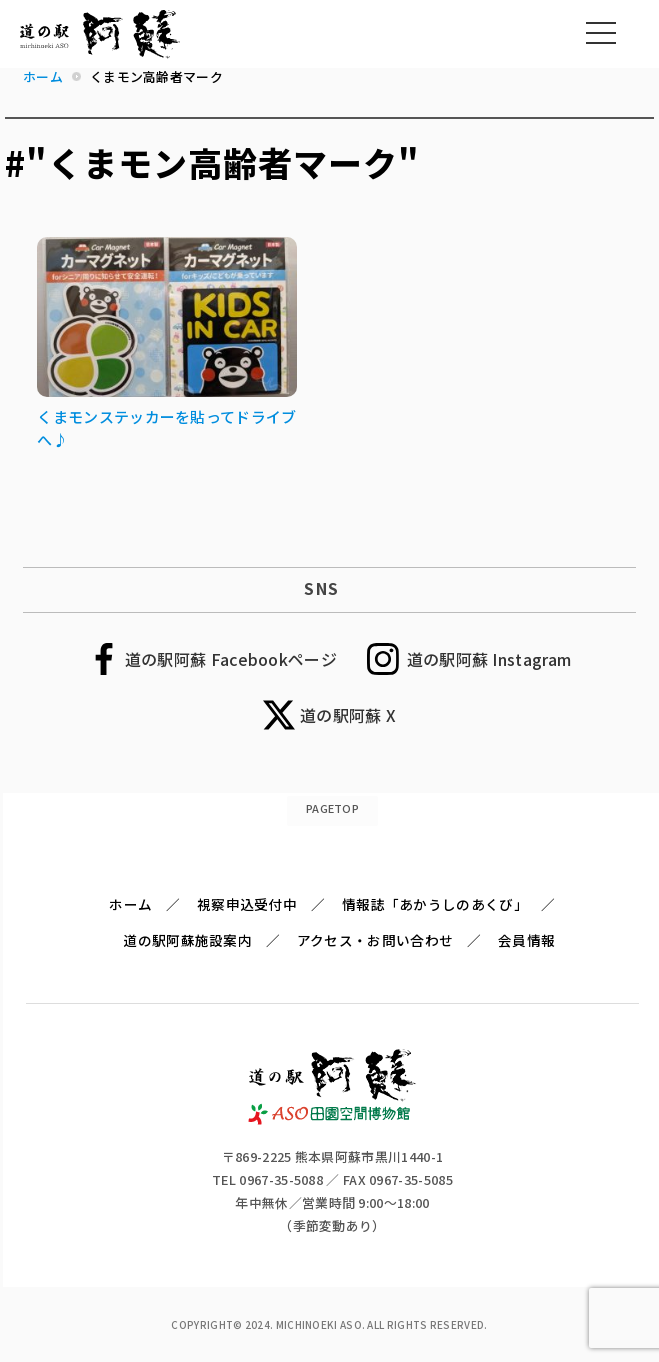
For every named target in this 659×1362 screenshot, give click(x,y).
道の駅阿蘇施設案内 (187, 940)
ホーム (130, 904)
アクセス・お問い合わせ (375, 940)
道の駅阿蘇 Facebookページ (231, 659)
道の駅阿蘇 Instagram (489, 659)
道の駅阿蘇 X (348, 715)
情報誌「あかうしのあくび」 (435, 904)
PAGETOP (332, 808)
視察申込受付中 (247, 904)
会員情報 (526, 940)
